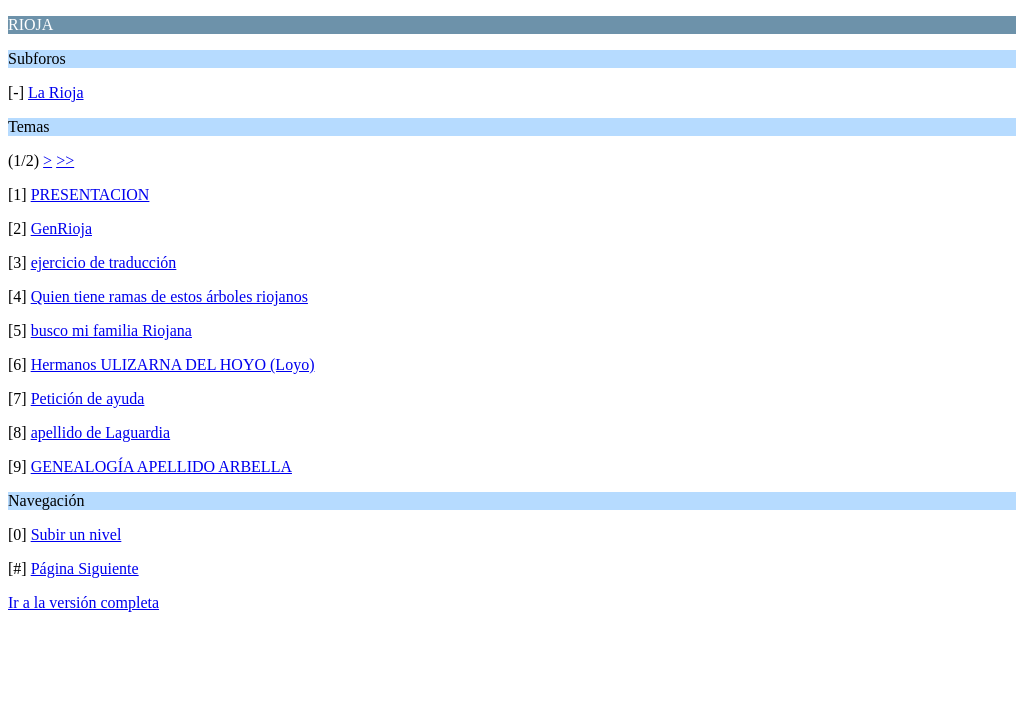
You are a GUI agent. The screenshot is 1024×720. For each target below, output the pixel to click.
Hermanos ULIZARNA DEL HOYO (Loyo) (173, 364)
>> (65, 160)
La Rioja (56, 92)
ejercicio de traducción (104, 262)
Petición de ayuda (88, 398)
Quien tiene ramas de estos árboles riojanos (169, 296)
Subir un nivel (76, 534)
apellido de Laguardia (101, 432)
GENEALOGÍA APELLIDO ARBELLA (161, 466)
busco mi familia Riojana (111, 330)
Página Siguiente (85, 568)
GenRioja (61, 228)
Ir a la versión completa (83, 602)
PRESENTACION (90, 194)
